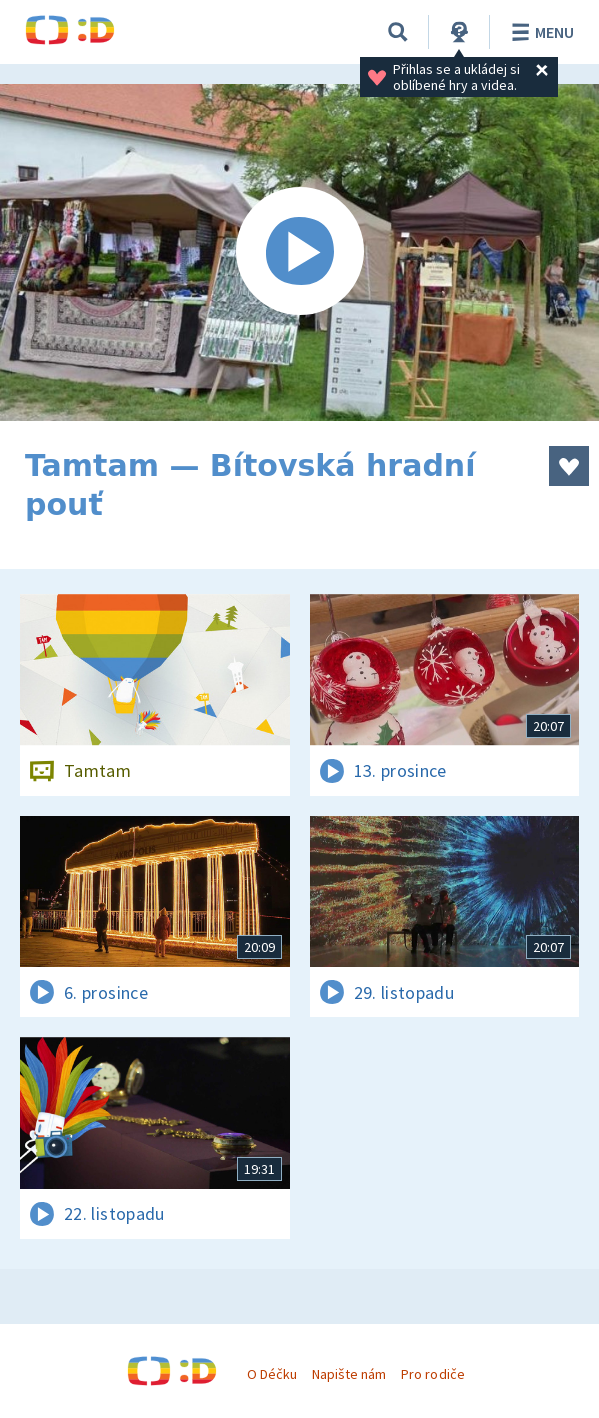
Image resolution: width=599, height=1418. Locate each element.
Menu (539, 32)
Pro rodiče (432, 1374)
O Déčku (272, 1374)
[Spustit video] (299, 252)
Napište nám (349, 1374)
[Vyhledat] (398, 32)
